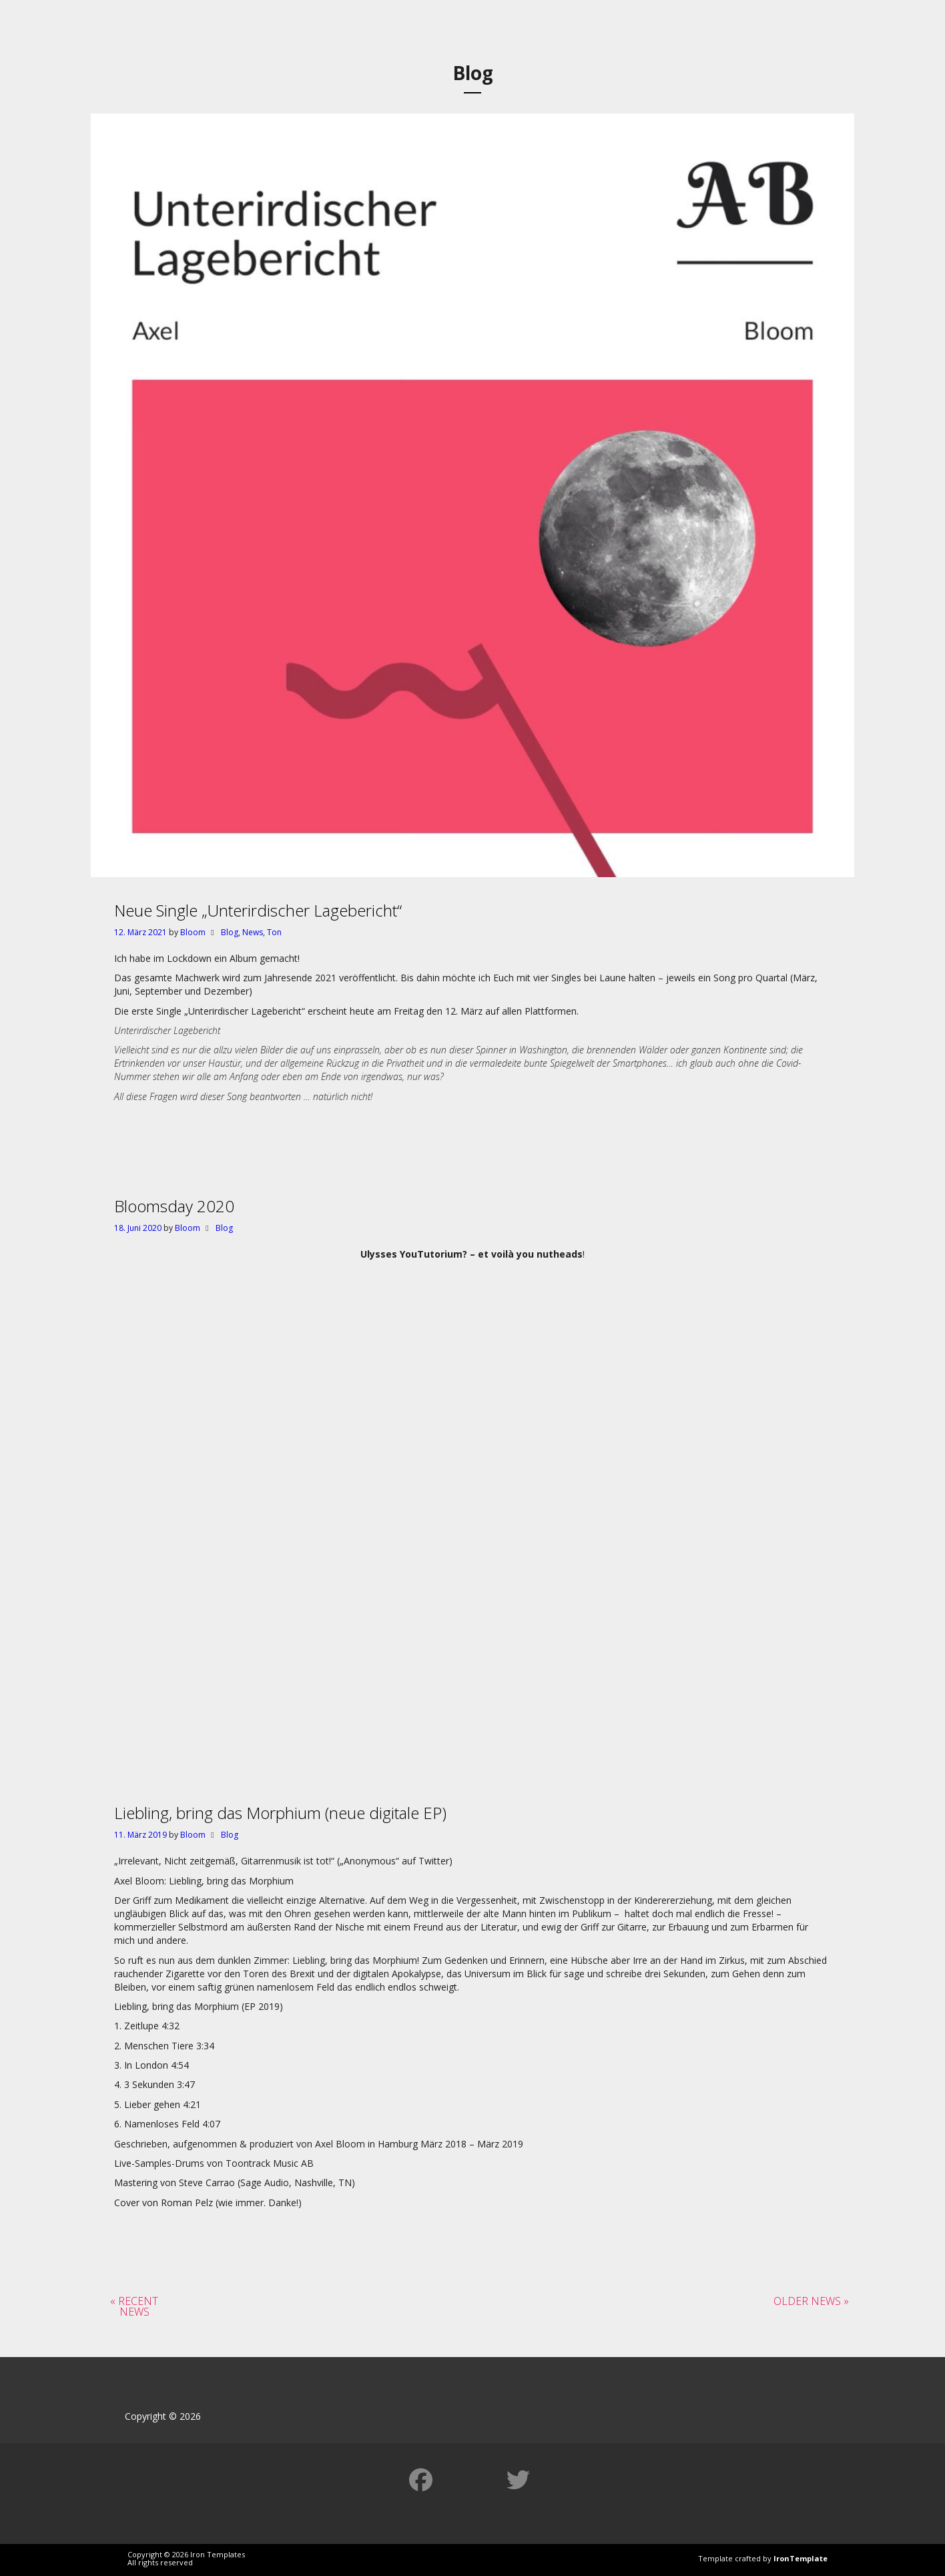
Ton (274, 932)
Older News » (811, 2301)
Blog (229, 932)
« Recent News (134, 2306)
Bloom (193, 932)
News (252, 932)
